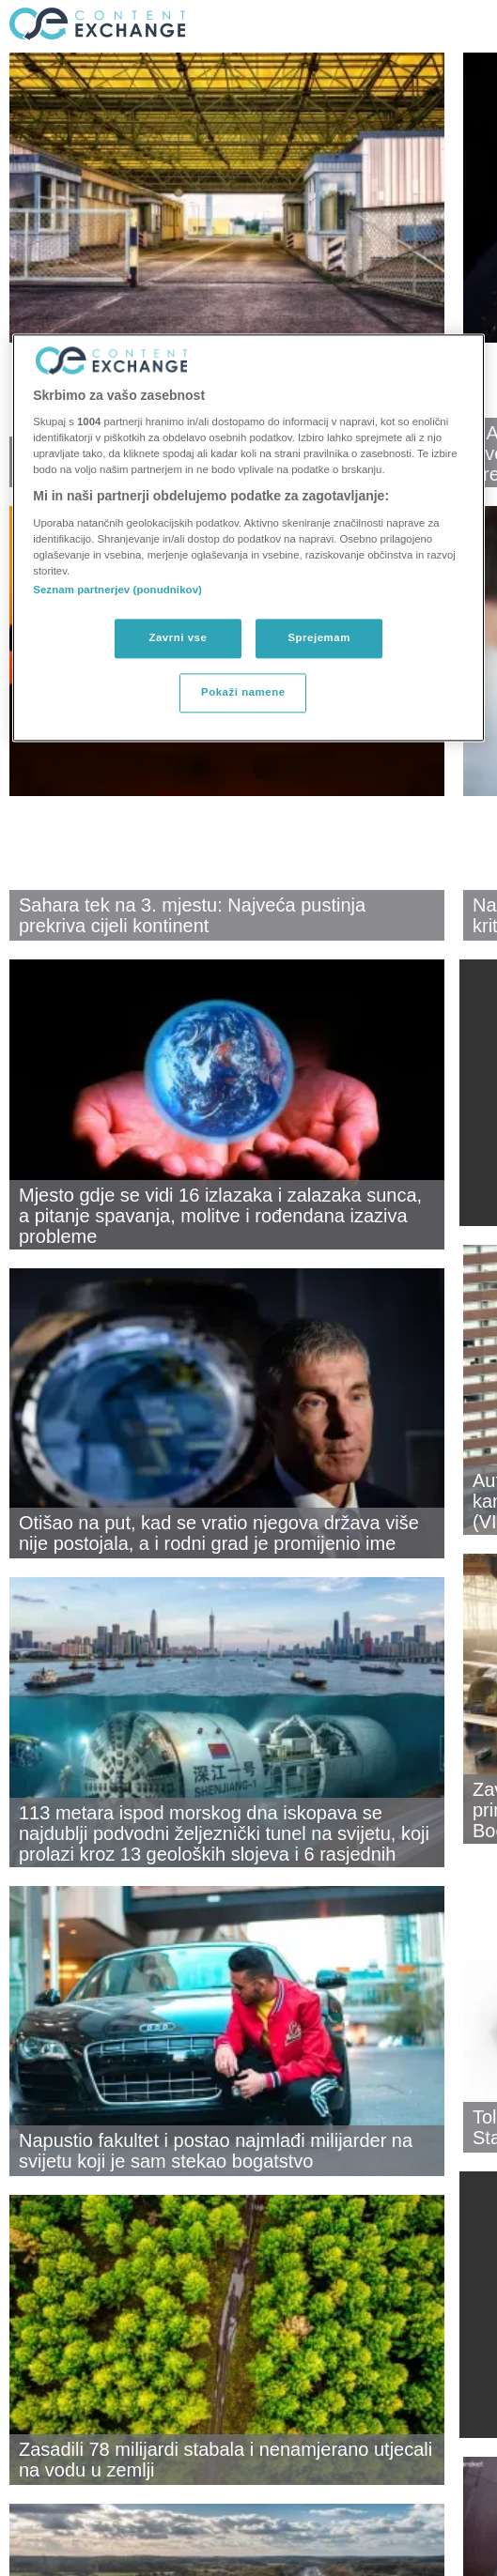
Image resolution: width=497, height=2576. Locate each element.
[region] (248, 538)
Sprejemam (318, 638)
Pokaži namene (243, 692)
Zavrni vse (177, 638)
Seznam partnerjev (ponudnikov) (117, 590)
